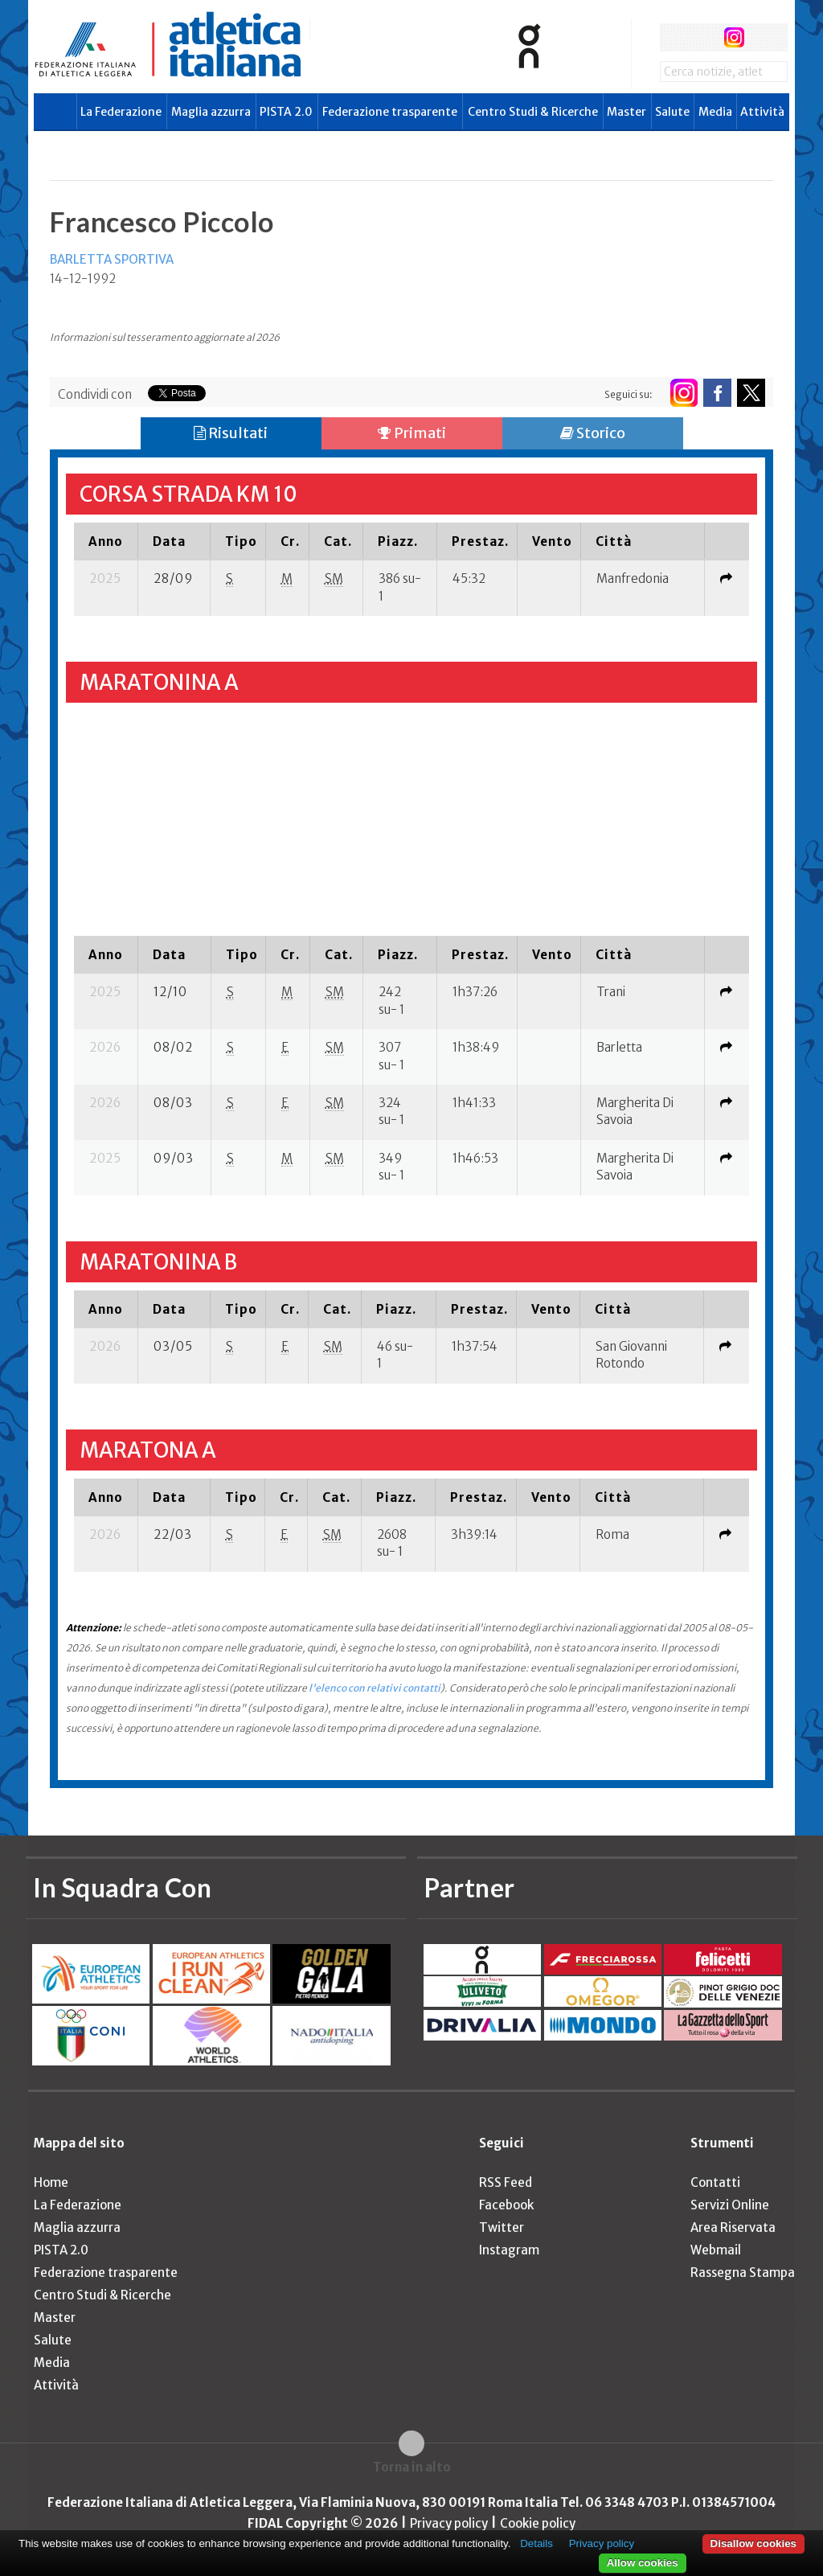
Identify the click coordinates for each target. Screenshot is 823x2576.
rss (764, 37)
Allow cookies (642, 2563)
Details (536, 2543)
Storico (592, 433)
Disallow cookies (753, 2543)
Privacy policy (449, 2523)
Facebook (506, 2205)
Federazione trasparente (389, 112)
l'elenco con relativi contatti (374, 1688)
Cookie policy (537, 2523)
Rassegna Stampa (742, 2272)
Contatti (715, 2182)
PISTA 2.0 (286, 112)
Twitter (501, 2227)
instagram (734, 37)
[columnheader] (105, 541)
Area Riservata (733, 2227)
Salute (672, 112)
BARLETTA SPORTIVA (112, 259)
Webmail (715, 2250)
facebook (674, 37)
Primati (412, 433)
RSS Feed (505, 2182)
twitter (704, 37)
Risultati (231, 433)
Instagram (509, 2250)
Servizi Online (729, 2205)
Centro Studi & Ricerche (533, 112)
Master (626, 112)
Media (715, 112)
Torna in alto (412, 2467)
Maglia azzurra (211, 112)
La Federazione (121, 112)
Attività (762, 112)
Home (51, 2182)
